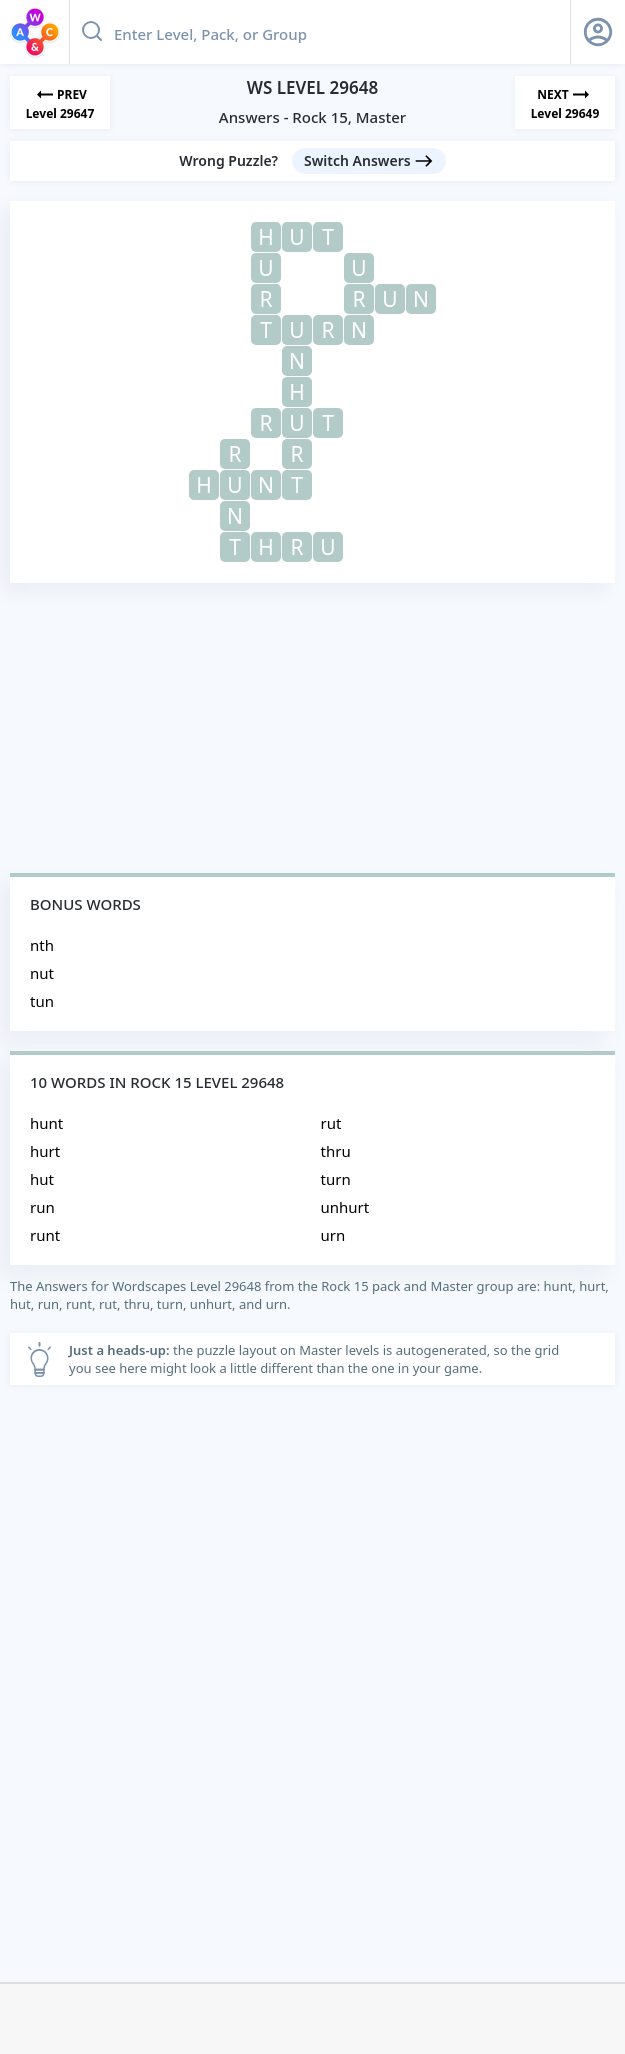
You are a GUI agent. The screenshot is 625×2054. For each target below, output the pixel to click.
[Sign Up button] (598, 32)
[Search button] (92, 32)
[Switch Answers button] (369, 161)
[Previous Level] (60, 102)
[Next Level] (565, 102)
